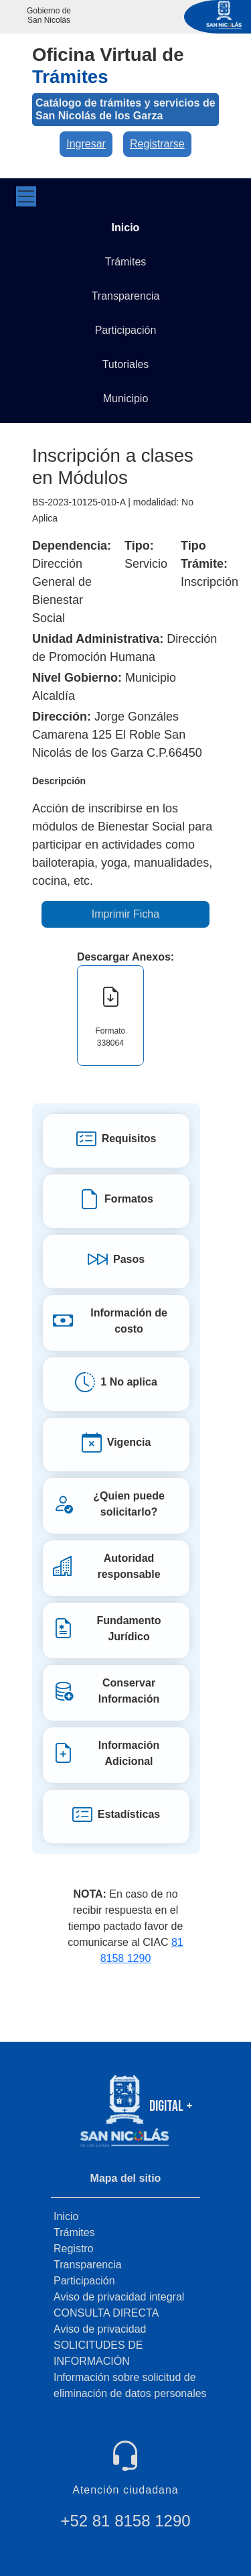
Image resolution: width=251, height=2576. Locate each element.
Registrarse (157, 143)
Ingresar (86, 143)
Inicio (66, 2216)
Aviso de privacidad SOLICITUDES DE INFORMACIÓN (100, 2345)
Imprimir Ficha (125, 914)
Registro (74, 2248)
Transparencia (88, 2264)
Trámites (74, 2232)
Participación (84, 2280)
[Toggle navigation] (26, 196)
